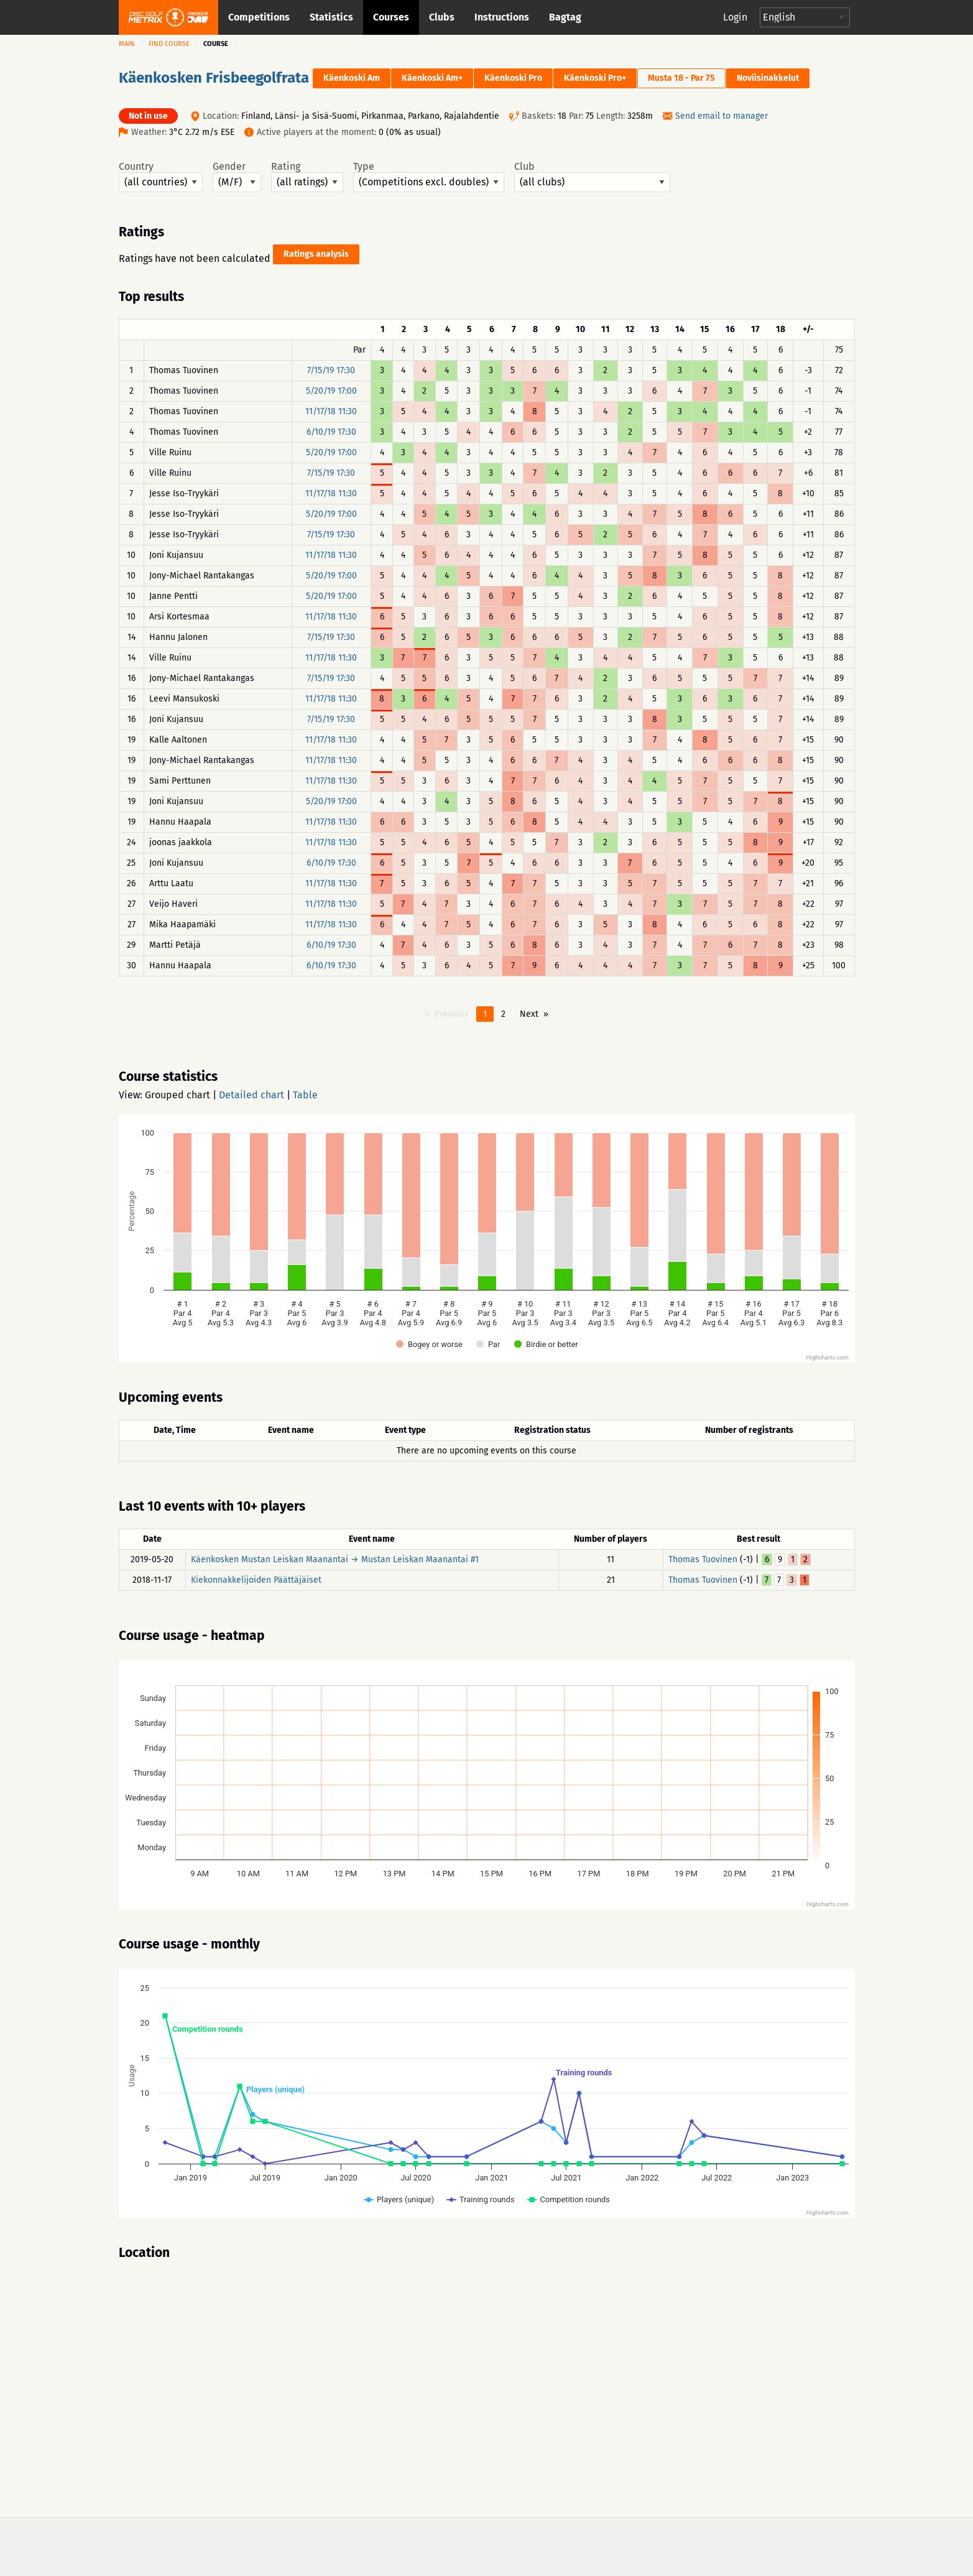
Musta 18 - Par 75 (681, 78)
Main (127, 44)
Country (161, 176)
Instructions (501, 17)
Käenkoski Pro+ (595, 78)
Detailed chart (251, 1095)
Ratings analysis (316, 254)
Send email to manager (721, 116)
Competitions (259, 17)
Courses (391, 17)
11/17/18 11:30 (331, 411)
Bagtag (565, 17)
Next (529, 1014)
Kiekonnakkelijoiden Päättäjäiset (256, 1580)
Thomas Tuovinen (702, 1559)
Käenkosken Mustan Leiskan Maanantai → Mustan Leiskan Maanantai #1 (335, 1559)
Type (428, 176)
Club (592, 176)
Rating (307, 176)
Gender (237, 176)
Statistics (331, 17)
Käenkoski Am (351, 78)
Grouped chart (177, 1095)
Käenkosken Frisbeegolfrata (214, 77)
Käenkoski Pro (513, 78)
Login (735, 17)
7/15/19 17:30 (331, 370)
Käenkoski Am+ (432, 78)
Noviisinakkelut (768, 78)
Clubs (441, 17)
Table (305, 1095)
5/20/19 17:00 (331, 391)
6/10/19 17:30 (331, 432)
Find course (169, 44)
